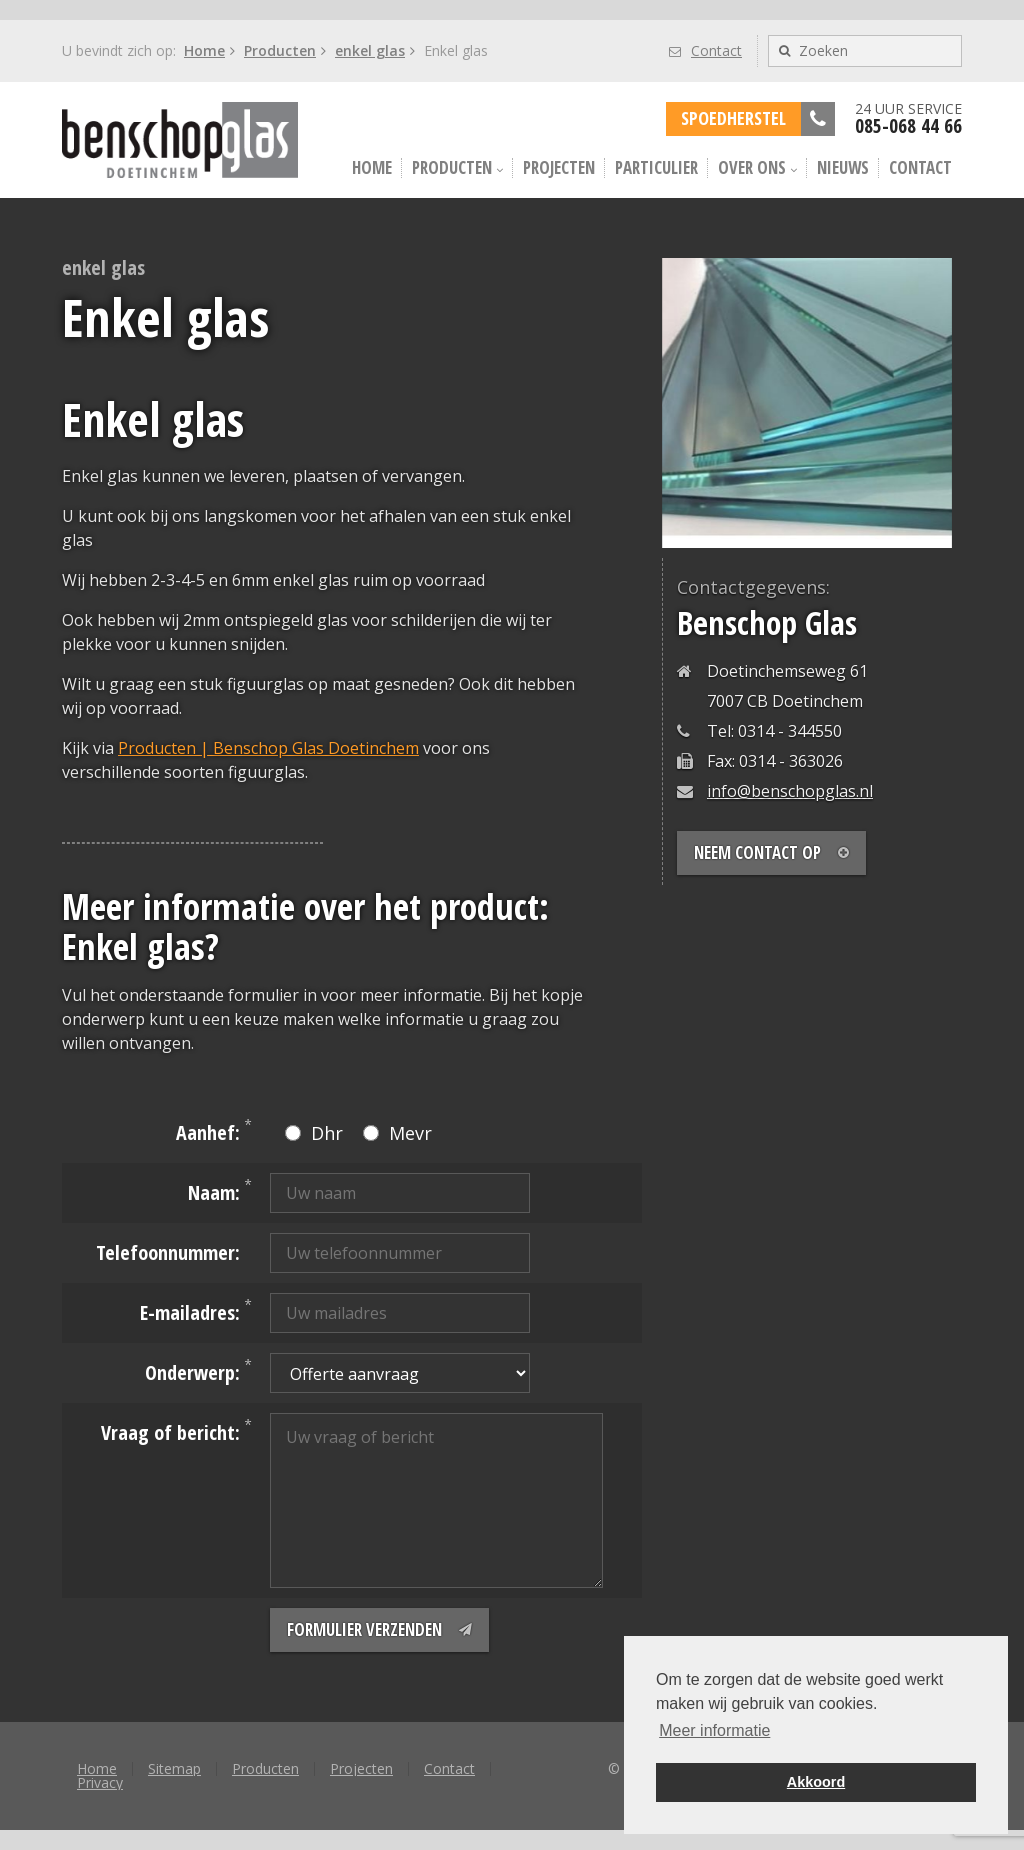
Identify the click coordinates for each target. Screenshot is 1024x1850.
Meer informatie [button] (714, 1730)
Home (204, 50)
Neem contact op (771, 852)
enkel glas (370, 50)
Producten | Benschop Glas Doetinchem (268, 748)
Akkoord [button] (816, 1782)
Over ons (757, 167)
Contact (705, 50)
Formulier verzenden (379, 1629)
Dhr (314, 1133)
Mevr (397, 1133)
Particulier (656, 167)
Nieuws (843, 167)
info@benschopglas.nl (790, 791)
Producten (280, 50)
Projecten (559, 167)
